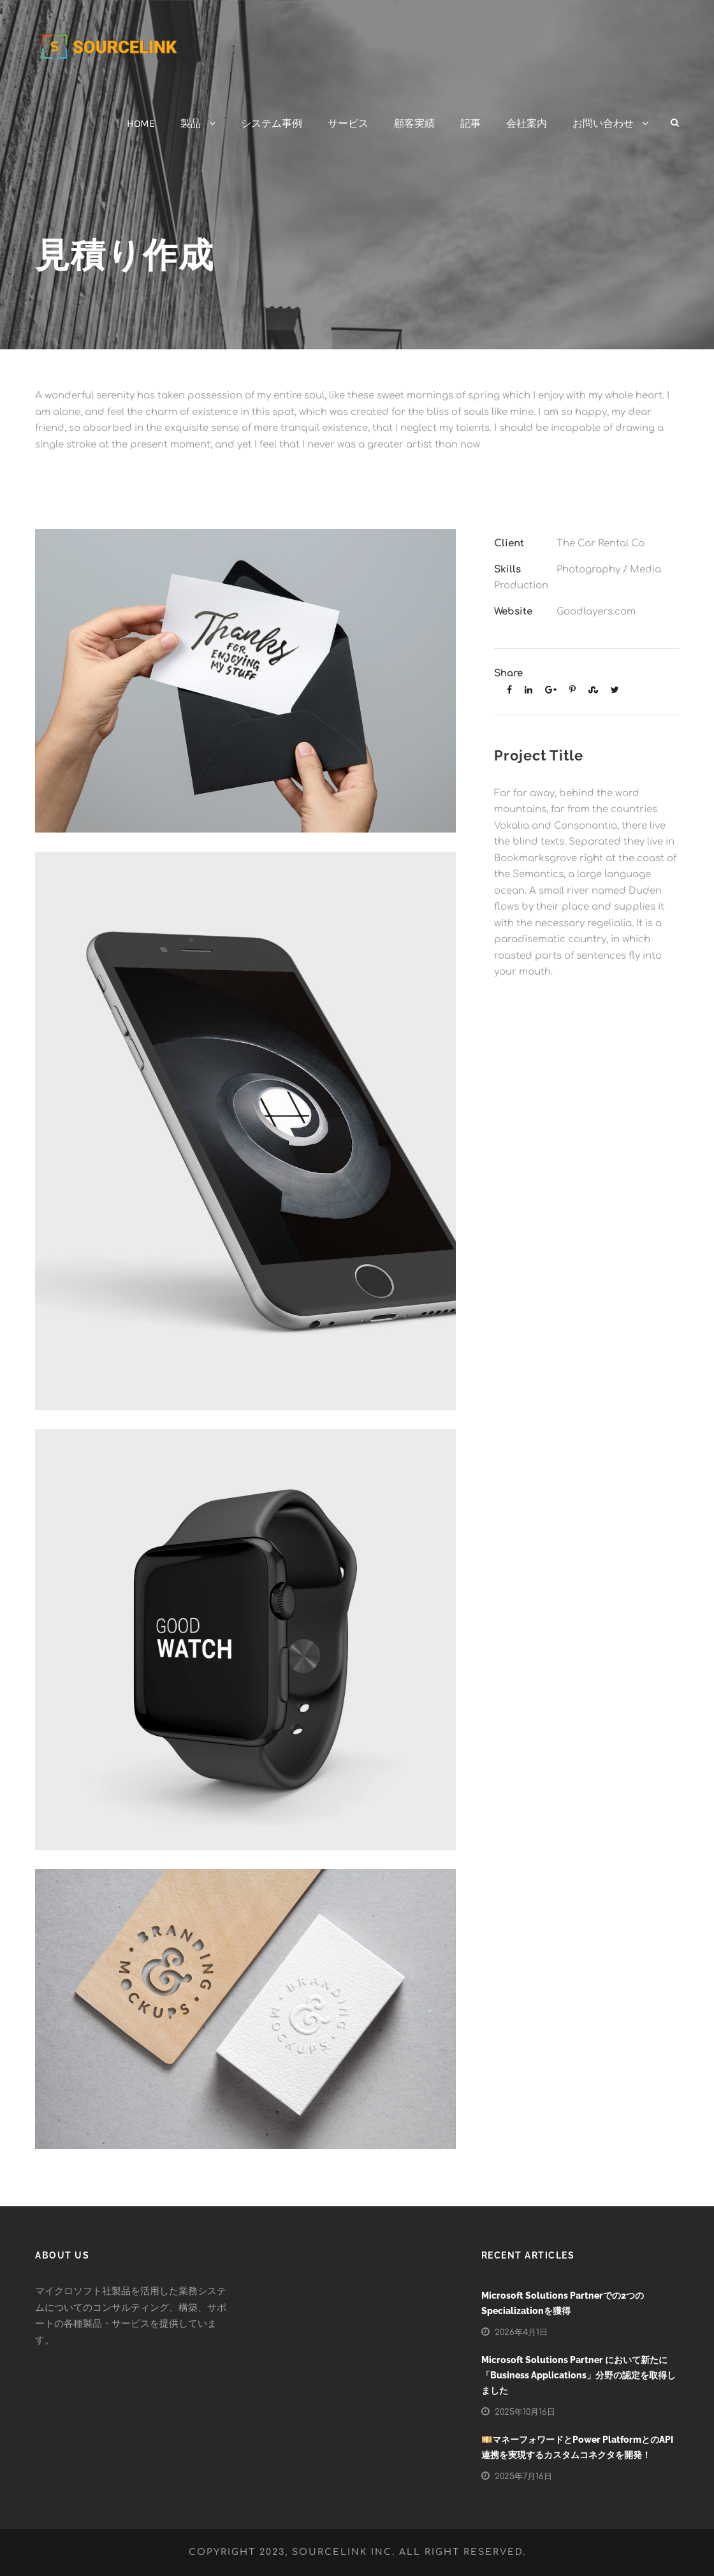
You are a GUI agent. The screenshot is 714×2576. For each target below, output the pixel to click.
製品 (190, 123)
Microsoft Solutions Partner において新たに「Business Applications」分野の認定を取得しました (578, 2375)
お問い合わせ (603, 123)
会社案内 (526, 123)
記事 (470, 123)
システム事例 (271, 123)
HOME (141, 123)
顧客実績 (414, 123)
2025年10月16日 (525, 2412)
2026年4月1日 (521, 2332)
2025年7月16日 (523, 2476)
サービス (348, 123)
